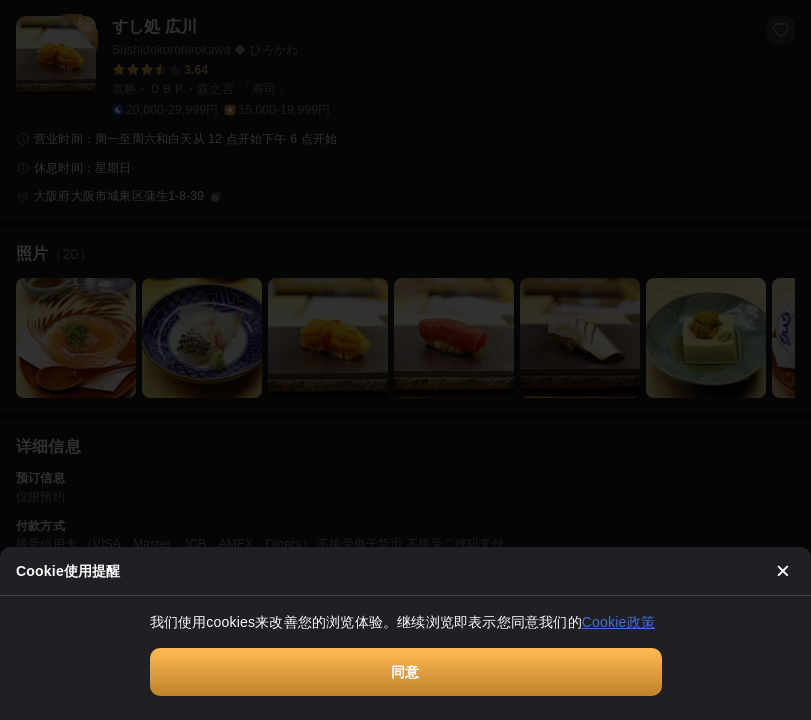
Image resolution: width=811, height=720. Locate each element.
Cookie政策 (618, 622)
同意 (405, 672)
